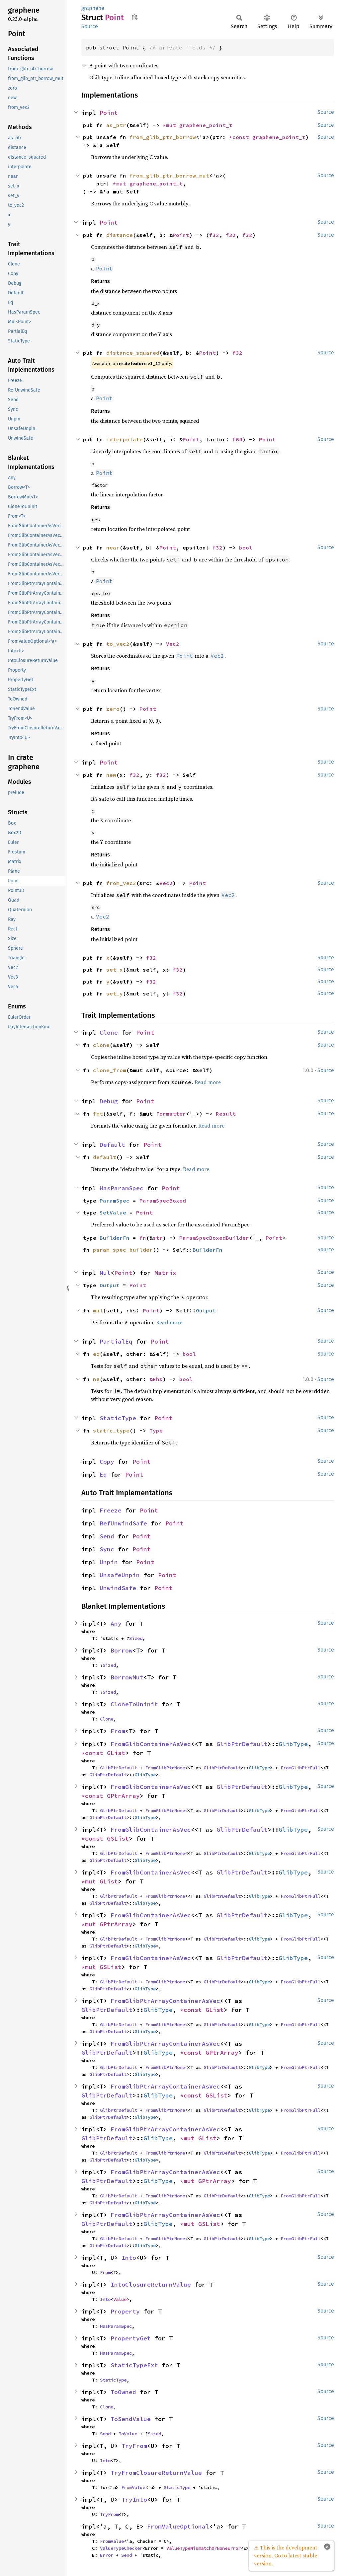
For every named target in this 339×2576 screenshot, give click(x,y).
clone (101, 1045)
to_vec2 (117, 643)
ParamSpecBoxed (162, 1200)
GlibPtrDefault (242, 1744)
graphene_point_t (205, 125)
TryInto (134, 2499)
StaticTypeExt (134, 2365)
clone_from (109, 1070)
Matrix (165, 1273)
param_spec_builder (123, 1249)
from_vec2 (121, 883)
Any (116, 1623)
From (118, 1731)
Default (112, 1144)
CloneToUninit (134, 1704)
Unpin (109, 1562)
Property (125, 2311)
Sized (135, 1638)
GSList (118, 1838)
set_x (114, 969)
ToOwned (123, 2392)
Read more (208, 1082)
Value (120, 2299)
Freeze (111, 1510)
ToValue (128, 2434)
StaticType (118, 1418)
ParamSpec (114, 1200)
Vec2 (172, 643)
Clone (109, 1032)
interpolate (124, 439)
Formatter (171, 1113)
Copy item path (134, 17)
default (104, 1157)
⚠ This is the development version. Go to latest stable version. (285, 2555)
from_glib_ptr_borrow (162, 137)
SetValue (113, 1212)
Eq (103, 1474)
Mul (105, 1273)
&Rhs (156, 1379)
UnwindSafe (118, 1588)
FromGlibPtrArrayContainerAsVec (165, 2001)
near (113, 547)
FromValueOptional (178, 2526)
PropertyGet (131, 2338)
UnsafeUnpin (120, 1575)
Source (89, 26)
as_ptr (116, 125)
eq (96, 1354)
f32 (214, 235)
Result (226, 1113)
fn (142, 1237)
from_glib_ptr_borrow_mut (169, 175)
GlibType (293, 1744)
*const (240, 137)
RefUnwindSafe (123, 1523)
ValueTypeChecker (121, 2548)
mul (98, 1310)
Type (156, 1430)
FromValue (133, 2487)
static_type (111, 1430)
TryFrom (134, 2446)
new (111, 775)
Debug (109, 1101)
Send (107, 1536)
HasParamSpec (121, 1188)
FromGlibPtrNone (165, 1768)
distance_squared (132, 352)
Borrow (121, 1650)
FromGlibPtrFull (300, 1768)
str (158, 1237)
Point (109, 112)
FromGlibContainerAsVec (151, 1744)
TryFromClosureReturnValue (156, 2472)
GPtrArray (123, 1796)
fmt (98, 1113)
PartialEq (116, 1341)
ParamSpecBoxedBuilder (214, 1237)
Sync (107, 1549)
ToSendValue (131, 2419)
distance (119, 235)
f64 (237, 439)
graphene (92, 8)
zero (113, 708)
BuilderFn (114, 1237)
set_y (114, 993)
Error (106, 2555)
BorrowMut (127, 1677)
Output (110, 1285)
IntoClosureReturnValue (151, 2284)
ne (96, 1379)
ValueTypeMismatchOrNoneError (203, 2548)
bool (245, 547)
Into (129, 2257)
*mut (171, 125)
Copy (107, 1461)
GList (116, 1753)
